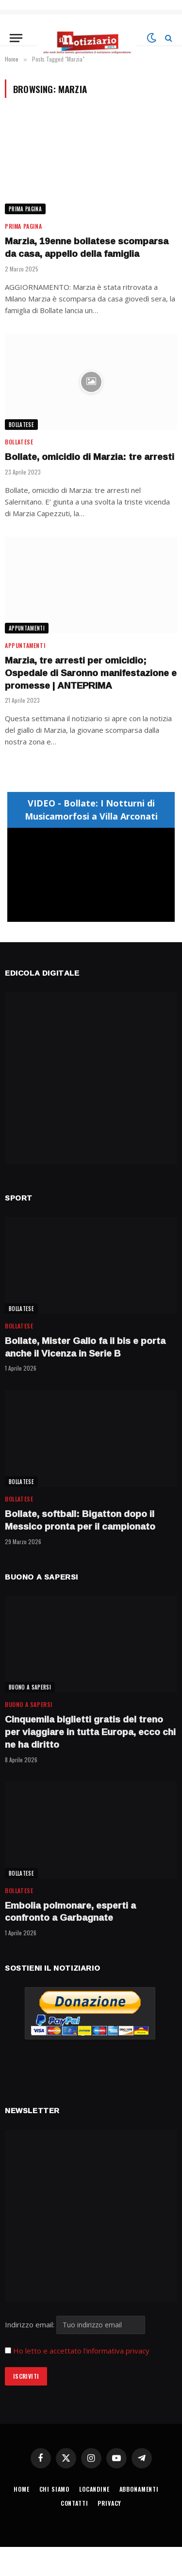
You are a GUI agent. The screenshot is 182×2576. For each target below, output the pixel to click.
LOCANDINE (94, 2489)
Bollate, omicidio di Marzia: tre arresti (89, 456)
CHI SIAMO (54, 2489)
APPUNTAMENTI (27, 628)
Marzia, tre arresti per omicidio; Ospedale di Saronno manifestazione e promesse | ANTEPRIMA (91, 672)
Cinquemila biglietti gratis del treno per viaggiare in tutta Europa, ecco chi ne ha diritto (90, 1731)
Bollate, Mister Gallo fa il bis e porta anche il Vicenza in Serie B (85, 1347)
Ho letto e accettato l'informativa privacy (81, 2350)
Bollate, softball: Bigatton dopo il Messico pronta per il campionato (80, 1520)
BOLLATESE (21, 424)
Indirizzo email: (75, 2324)
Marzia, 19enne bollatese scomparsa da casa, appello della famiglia (86, 247)
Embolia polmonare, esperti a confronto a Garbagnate (70, 1911)
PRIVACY (109, 2503)
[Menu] (16, 38)
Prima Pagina (25, 209)
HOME (21, 2489)
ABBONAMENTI (139, 2489)
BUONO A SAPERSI (30, 1687)
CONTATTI (74, 2503)
